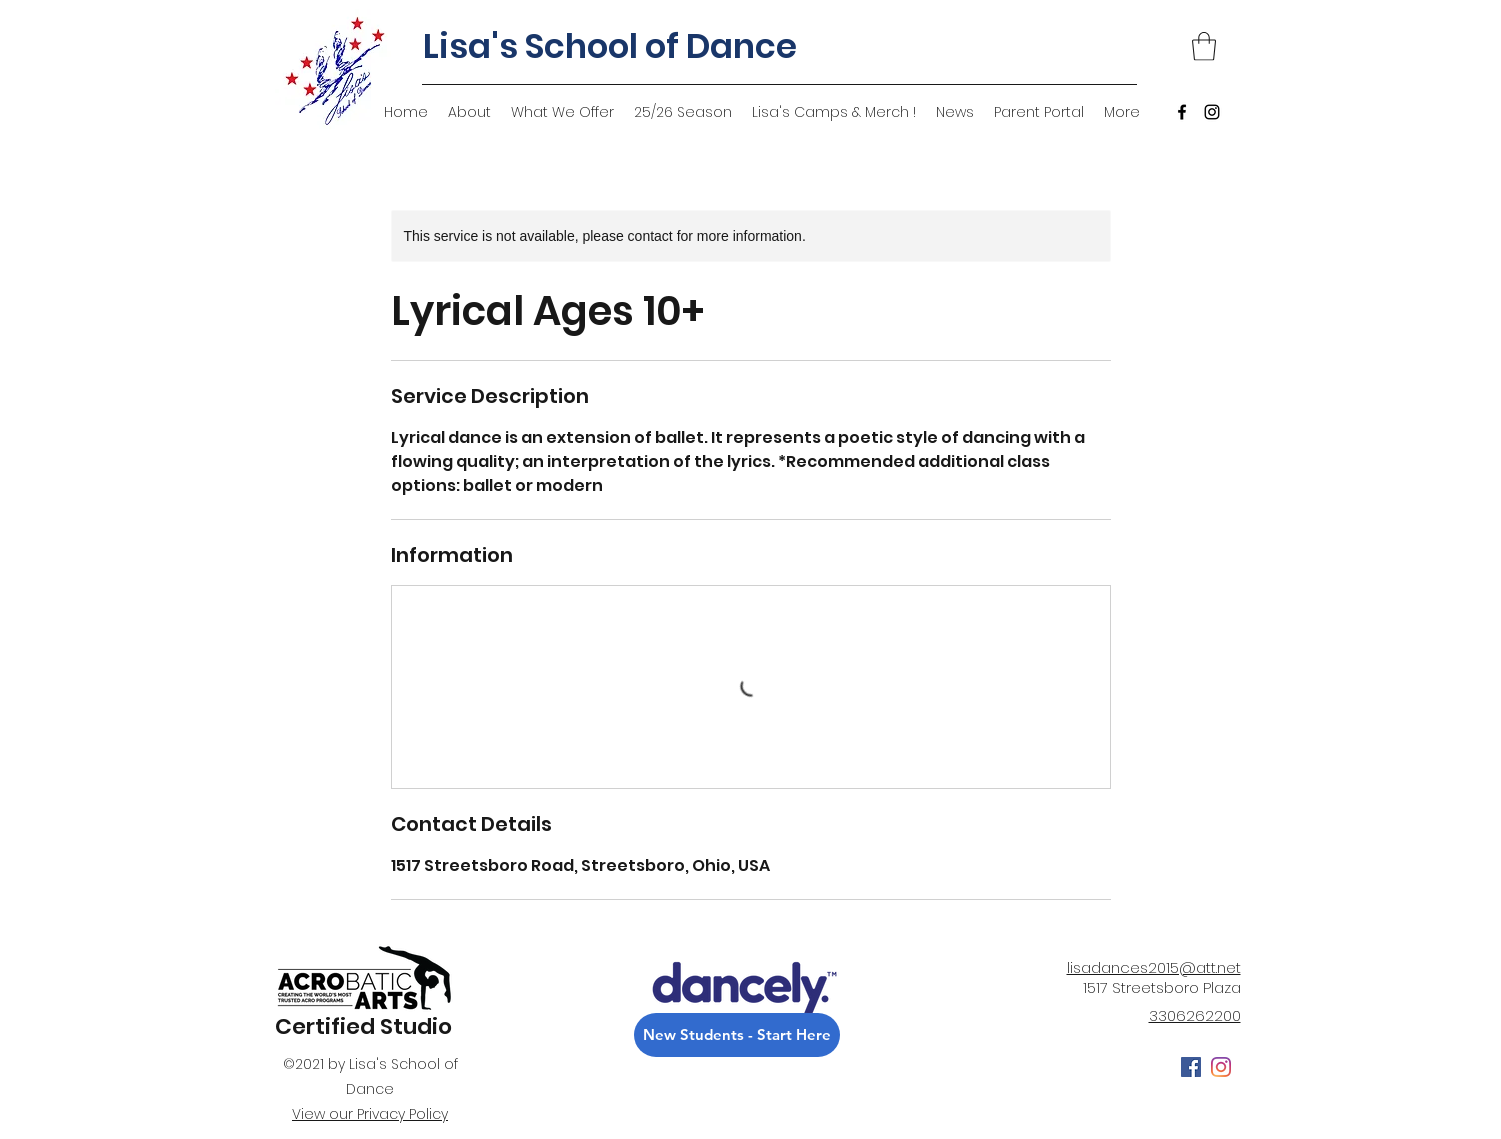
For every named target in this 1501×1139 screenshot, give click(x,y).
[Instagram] (1212, 112)
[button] (1204, 46)
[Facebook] (1182, 112)
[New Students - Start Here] (737, 1035)
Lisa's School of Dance (610, 46)
